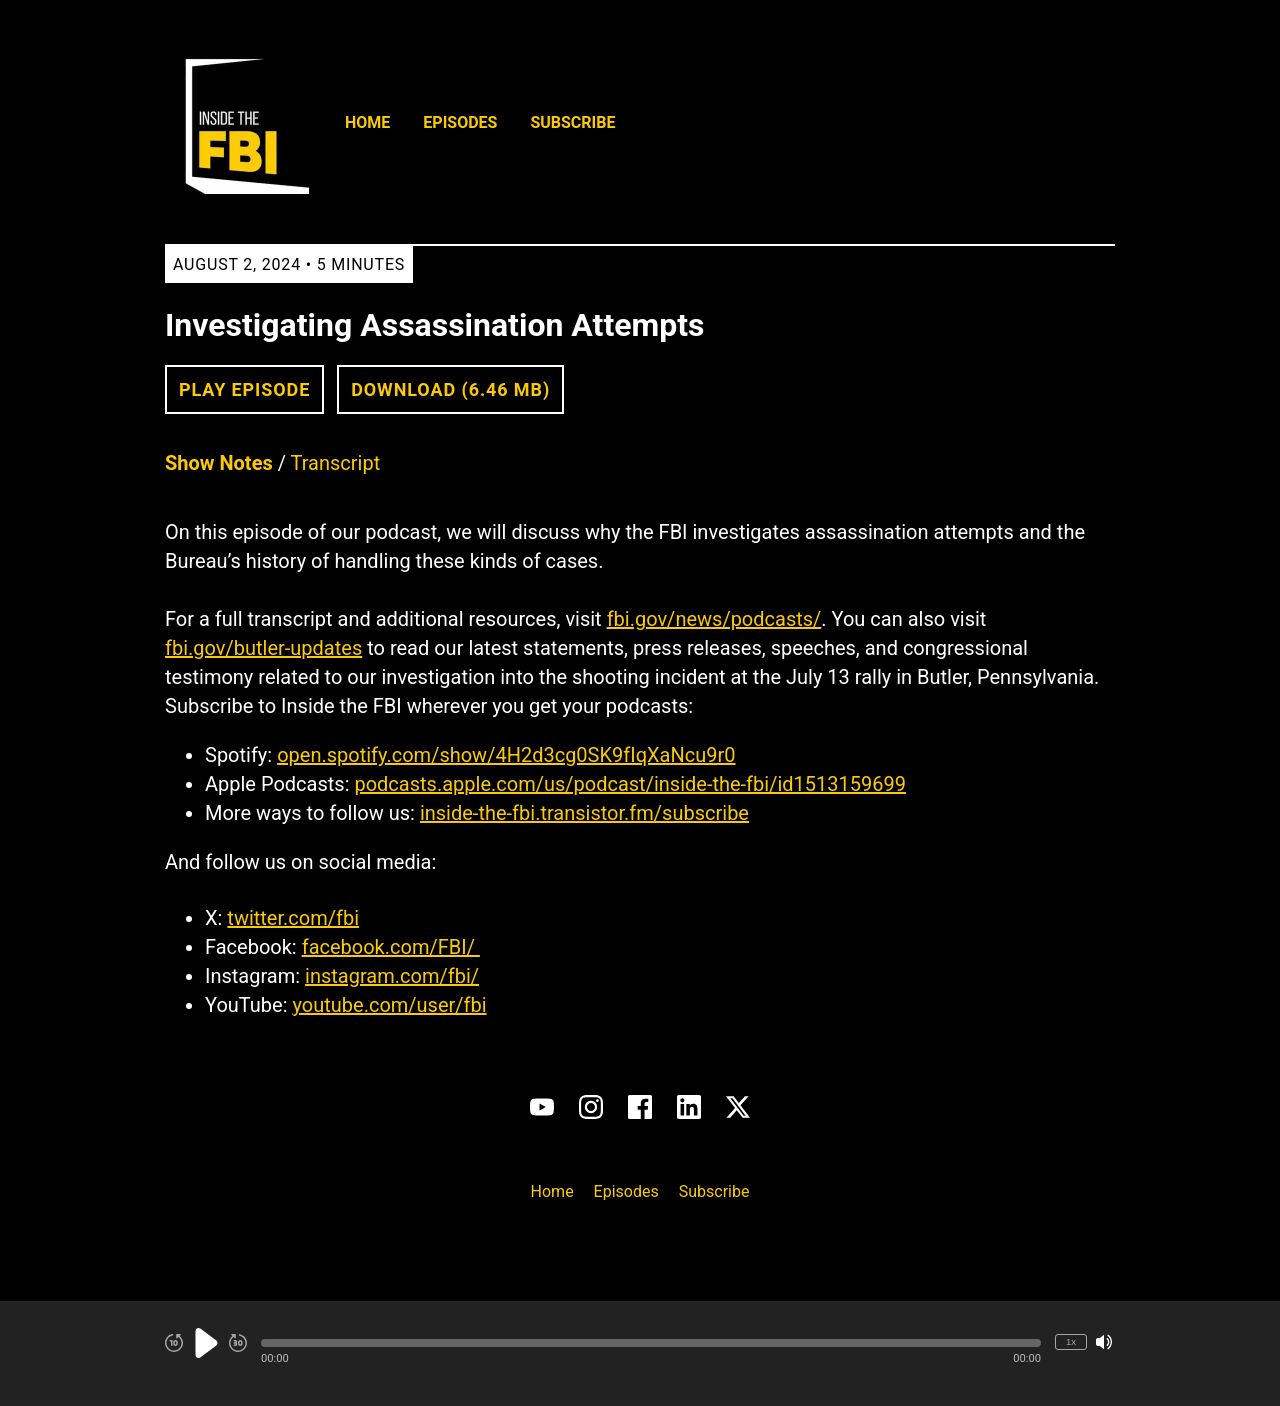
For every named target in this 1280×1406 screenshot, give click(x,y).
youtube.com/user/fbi (389, 1005)
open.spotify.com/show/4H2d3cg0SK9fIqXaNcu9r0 (506, 755)
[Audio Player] (640, 1353)
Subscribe (572, 122)
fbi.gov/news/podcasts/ (714, 619)
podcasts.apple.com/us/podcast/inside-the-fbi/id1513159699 (630, 784)
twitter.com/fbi (293, 918)
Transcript (336, 463)
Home (367, 122)
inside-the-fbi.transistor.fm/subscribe (584, 813)
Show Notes (219, 463)
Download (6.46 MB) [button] (450, 389)
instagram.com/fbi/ (392, 976)
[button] (651, 1343)
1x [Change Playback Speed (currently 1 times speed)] (1071, 1341)
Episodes (460, 122)
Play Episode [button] (244, 389)
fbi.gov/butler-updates (263, 648)
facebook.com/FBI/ (391, 947)
